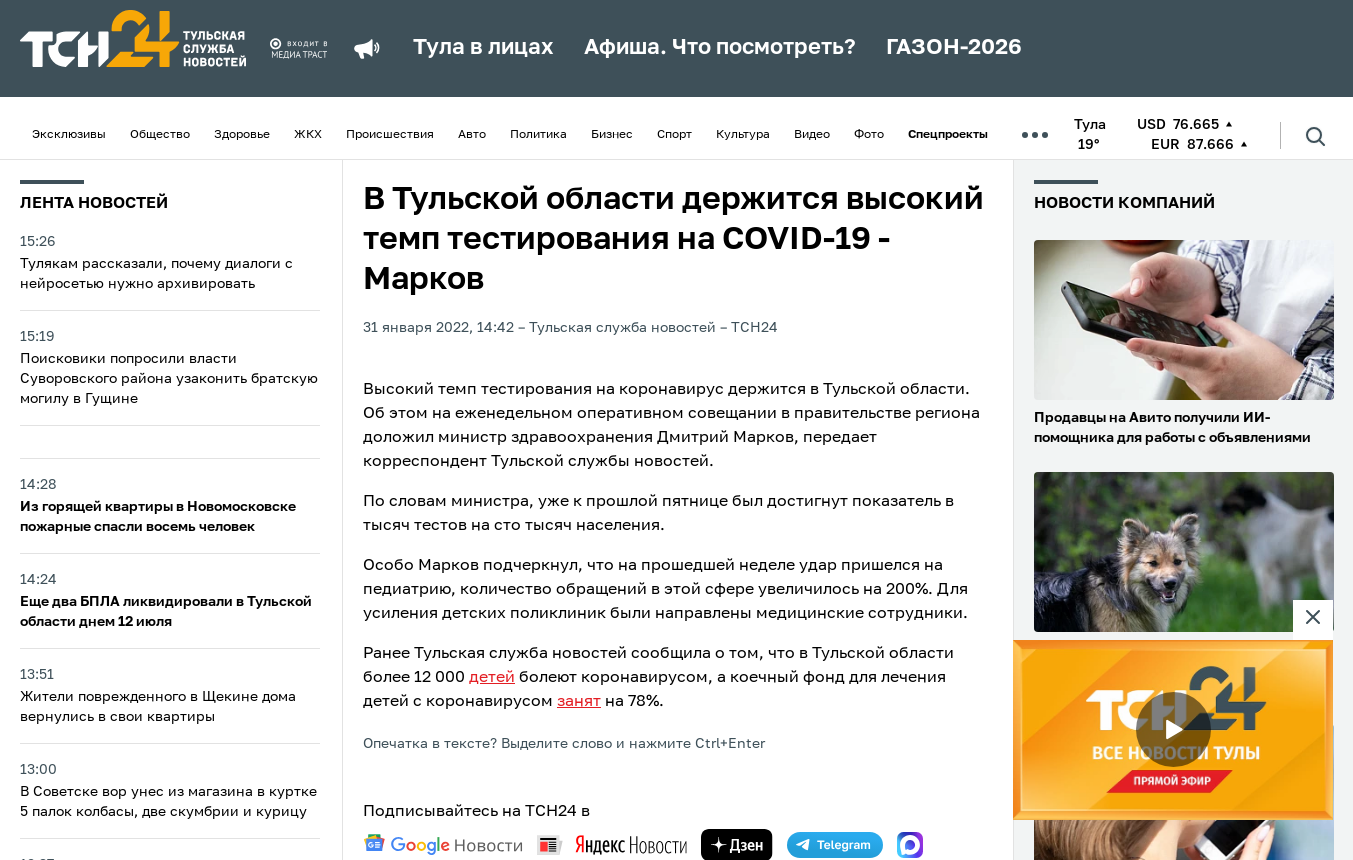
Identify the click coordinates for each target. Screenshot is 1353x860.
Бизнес (612, 135)
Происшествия (390, 135)
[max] (910, 845)
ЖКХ (308, 135)
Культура (743, 135)
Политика (538, 135)
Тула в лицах (483, 48)
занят (579, 702)
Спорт (674, 135)
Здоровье (242, 135)
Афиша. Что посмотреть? (720, 48)
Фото (869, 135)
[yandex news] (612, 844)
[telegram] (835, 845)
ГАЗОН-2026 (954, 48)
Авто (472, 135)
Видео (812, 135)
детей (492, 678)
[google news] (443, 845)
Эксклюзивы (69, 135)
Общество (160, 135)
